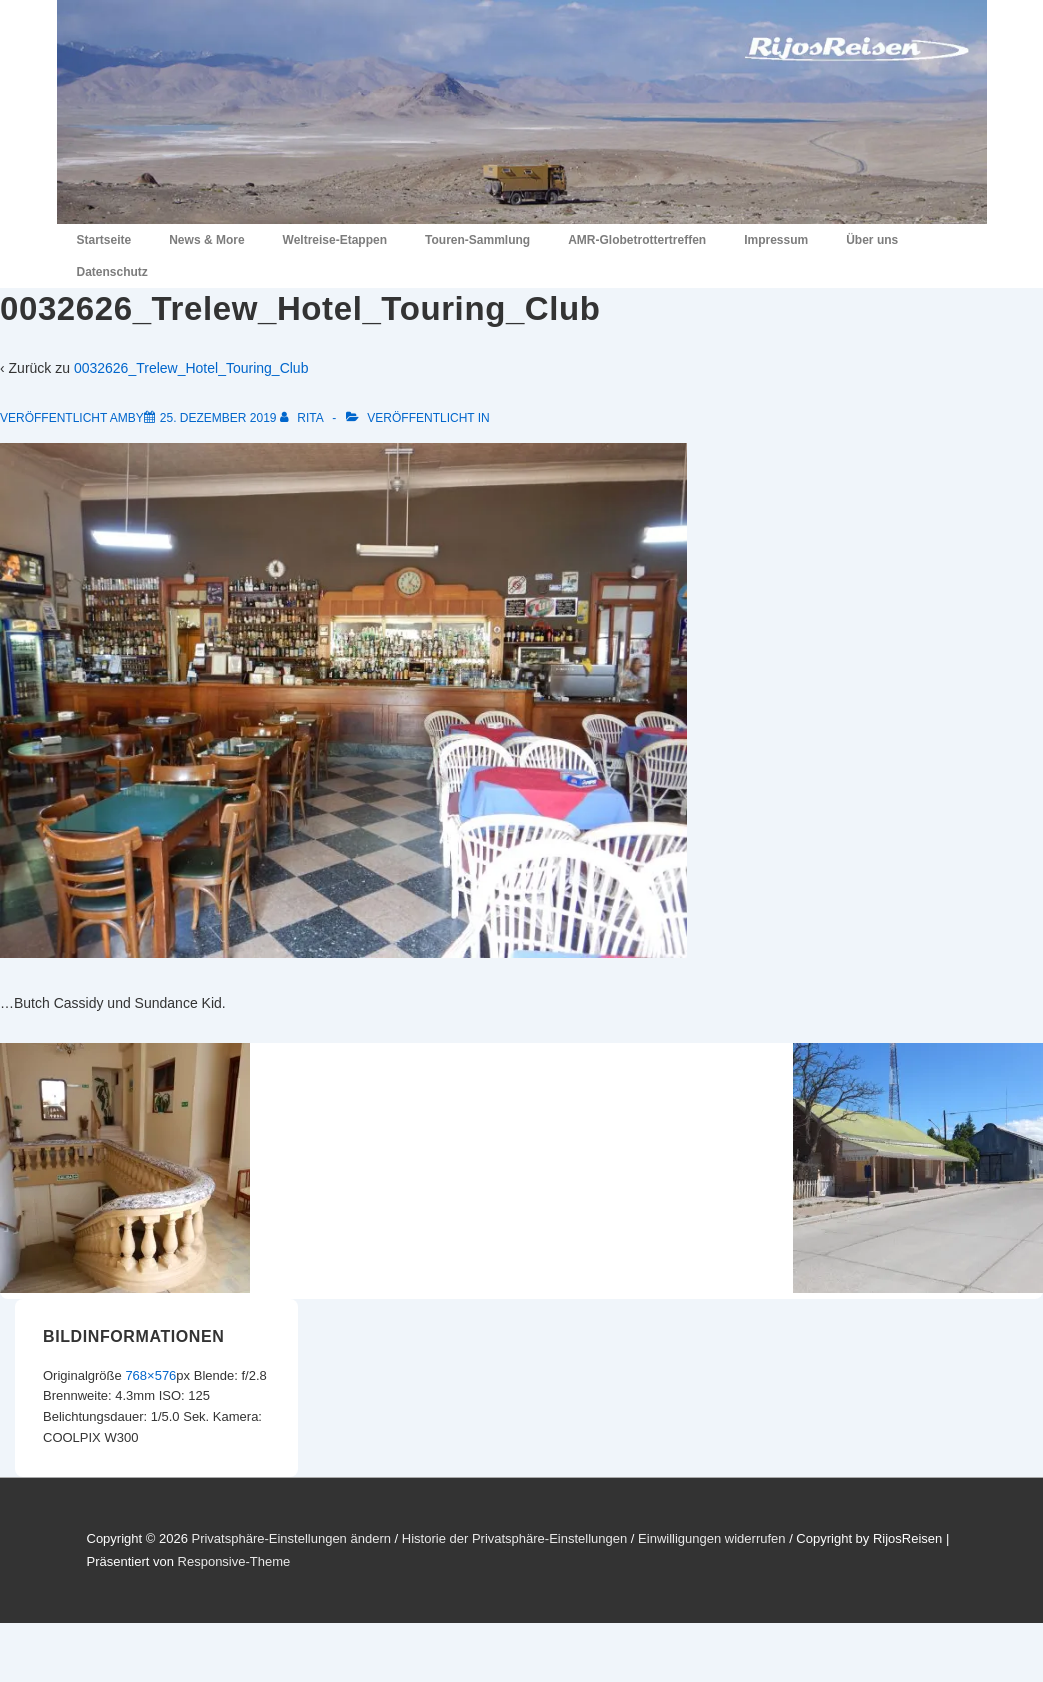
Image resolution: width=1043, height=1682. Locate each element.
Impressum (776, 240)
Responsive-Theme (234, 1561)
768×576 (150, 1375)
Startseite (104, 240)
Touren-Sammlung (477, 240)
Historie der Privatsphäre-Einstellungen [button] (514, 1538)
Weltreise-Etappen (335, 240)
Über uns (872, 240)
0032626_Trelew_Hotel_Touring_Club (191, 368)
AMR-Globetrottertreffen (637, 240)
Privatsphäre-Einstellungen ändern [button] (290, 1538)
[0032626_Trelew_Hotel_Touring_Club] (218, 418)
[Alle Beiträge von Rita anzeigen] (303, 418)
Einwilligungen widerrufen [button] (711, 1538)
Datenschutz (112, 272)
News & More (206, 240)
